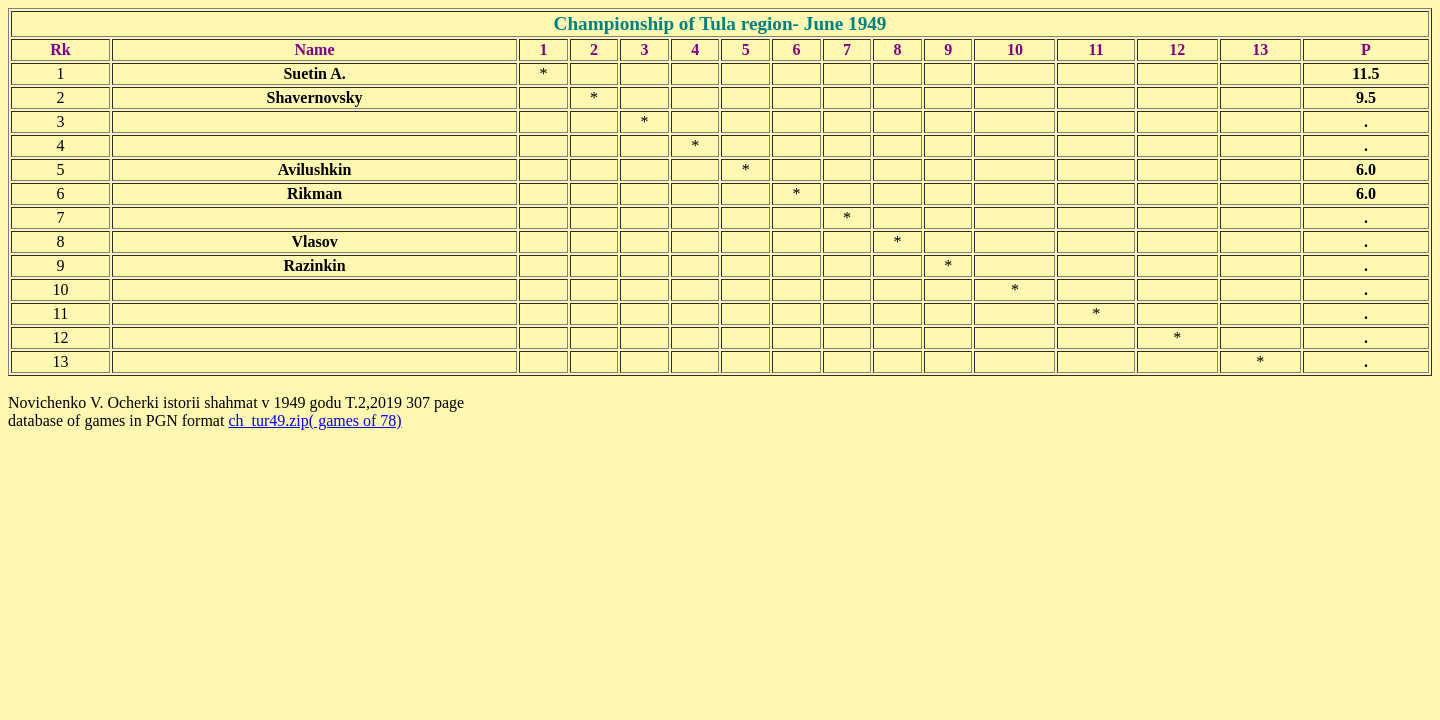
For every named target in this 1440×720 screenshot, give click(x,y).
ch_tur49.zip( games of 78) (314, 420)
